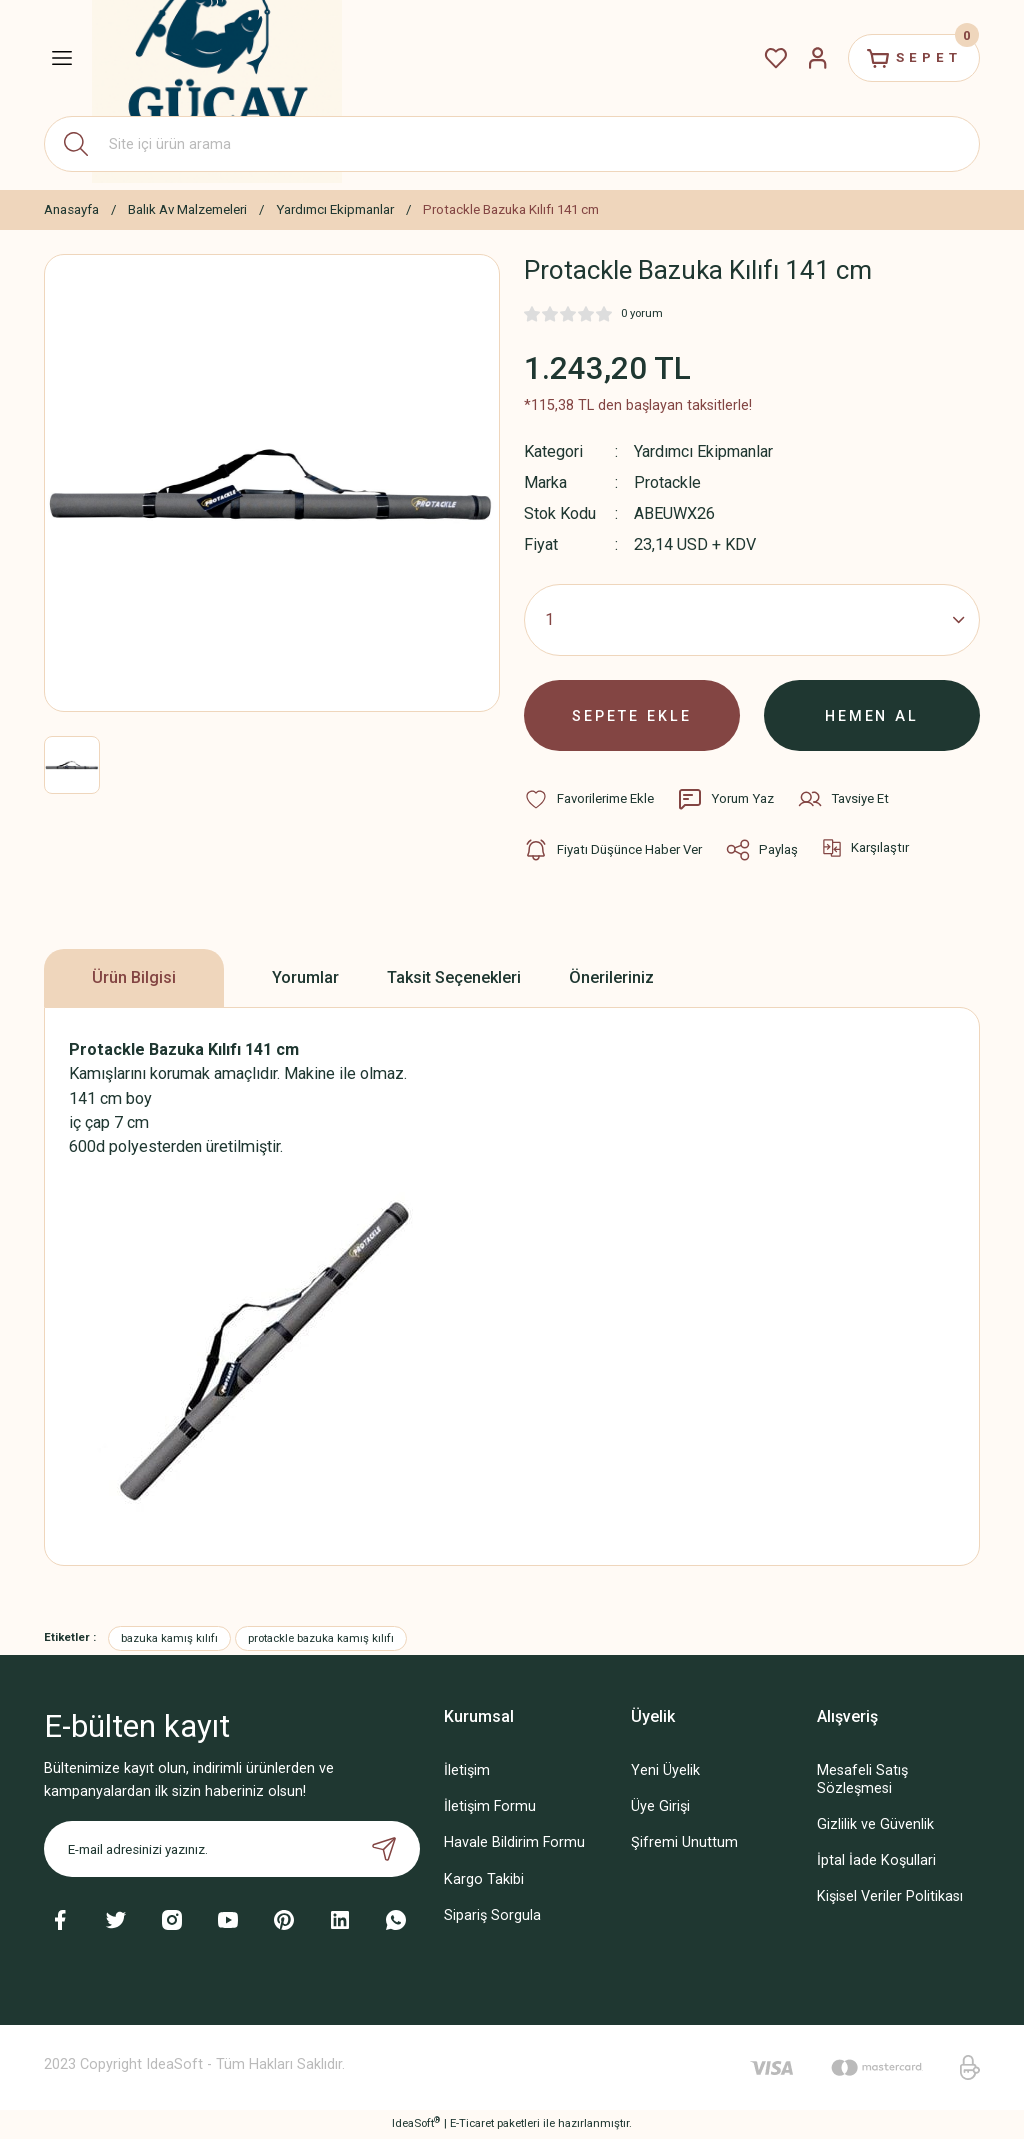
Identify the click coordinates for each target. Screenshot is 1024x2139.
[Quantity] (752, 620)
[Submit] (384, 1851)
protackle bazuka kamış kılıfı (321, 1639)
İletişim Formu (490, 1808)
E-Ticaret (472, 2124)
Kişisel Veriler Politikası (890, 1897)
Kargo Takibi (484, 1880)
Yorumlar (305, 978)
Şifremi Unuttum (684, 1844)
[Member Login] (816, 58)
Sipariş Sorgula (492, 1916)
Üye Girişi (660, 1808)
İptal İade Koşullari (876, 1861)
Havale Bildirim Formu (514, 1844)
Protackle (667, 482)
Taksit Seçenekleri (454, 978)
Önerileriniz (611, 978)
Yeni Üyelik (665, 1772)
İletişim (467, 1772)
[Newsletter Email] (232, 1851)
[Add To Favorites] (589, 800)
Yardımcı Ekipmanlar (704, 451)
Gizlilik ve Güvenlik (875, 1825)
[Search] (512, 144)
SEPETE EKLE (632, 715)
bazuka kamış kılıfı (169, 1639)
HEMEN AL (872, 715)
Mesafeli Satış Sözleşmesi (862, 1781)
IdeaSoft (416, 2123)
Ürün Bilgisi (134, 978)
